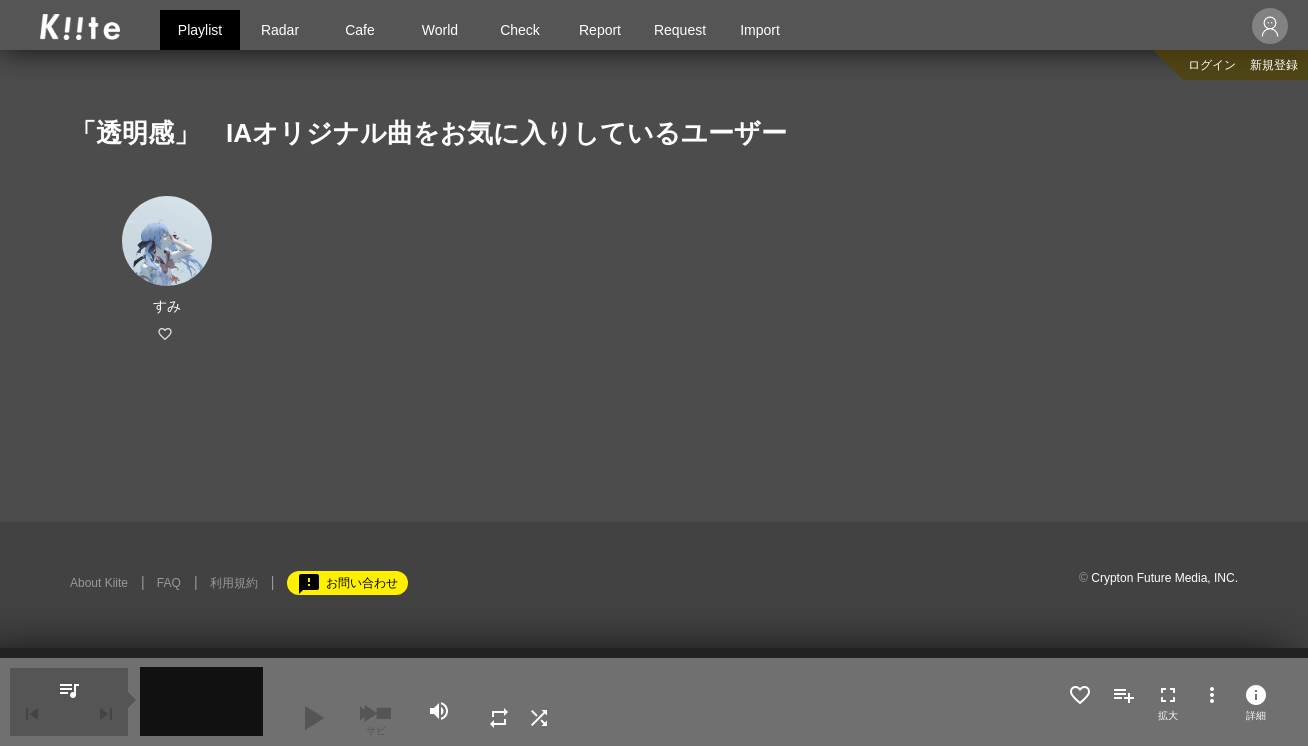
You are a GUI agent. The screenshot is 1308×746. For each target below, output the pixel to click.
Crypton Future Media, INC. (1164, 578)
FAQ (169, 583)
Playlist (200, 30)
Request (680, 30)
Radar (280, 30)
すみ (167, 306)
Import (760, 30)
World (440, 30)
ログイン (1212, 65)
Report (600, 30)
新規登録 (1274, 65)
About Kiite (99, 583)
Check (520, 30)
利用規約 (234, 583)
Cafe (360, 30)
